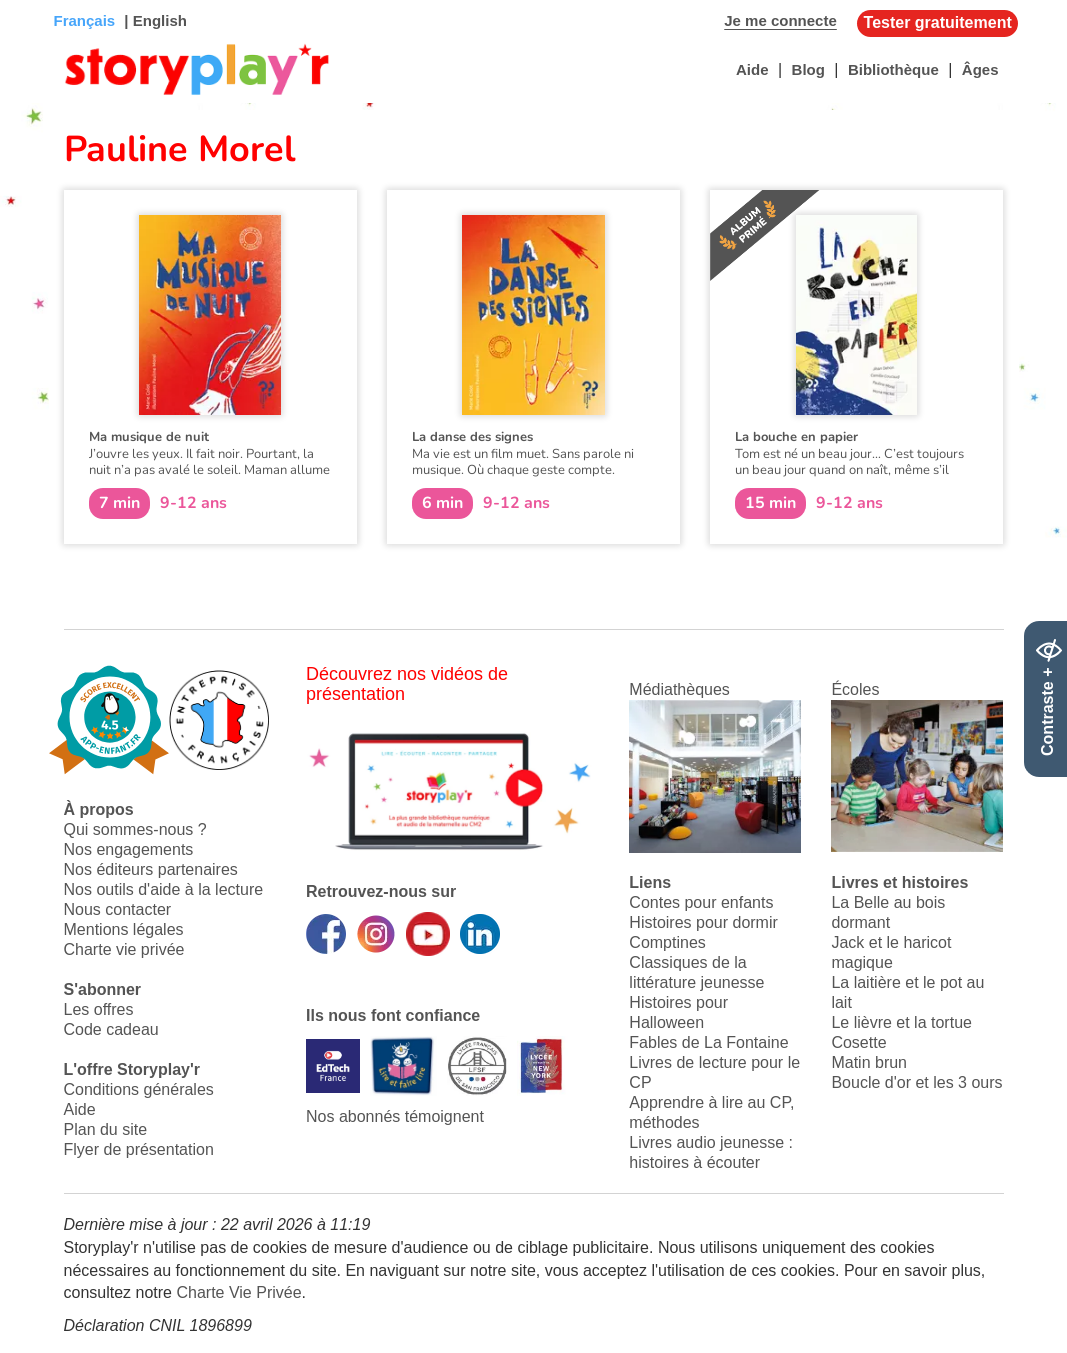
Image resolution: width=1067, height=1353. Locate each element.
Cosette (858, 1042)
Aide (752, 69)
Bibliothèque (893, 69)
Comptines (667, 942)
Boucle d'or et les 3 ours (916, 1082)
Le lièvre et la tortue (901, 1022)
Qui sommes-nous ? (135, 829)
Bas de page (40, 0)
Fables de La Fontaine (708, 1042)
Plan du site (106, 1129)
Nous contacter (118, 909)
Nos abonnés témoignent (395, 1116)
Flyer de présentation (139, 1149)
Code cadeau (111, 1029)
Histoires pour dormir (703, 922)
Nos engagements (129, 849)
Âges (980, 69)
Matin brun (869, 1062)
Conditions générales (139, 1089)
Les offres (99, 1009)
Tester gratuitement (938, 22)
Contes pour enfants (701, 902)
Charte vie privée (124, 949)
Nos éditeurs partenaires (151, 869)
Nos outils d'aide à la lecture (164, 889)
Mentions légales (124, 929)
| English (153, 20)
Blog (808, 69)
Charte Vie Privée (238, 1292)
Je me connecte (780, 20)
